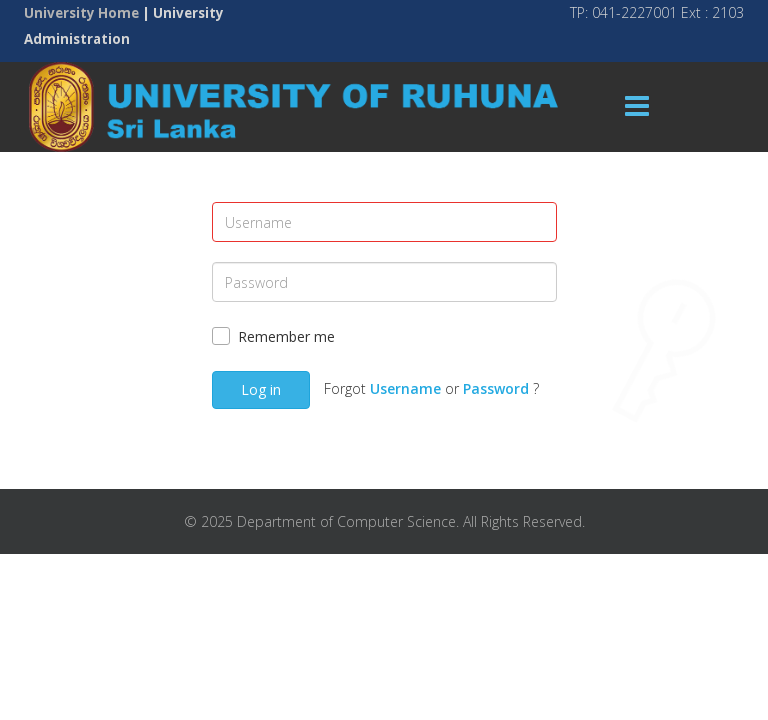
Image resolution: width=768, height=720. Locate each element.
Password (496, 388)
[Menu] (637, 107)
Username (405, 388)
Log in (261, 389)
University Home (81, 13)
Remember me (286, 336)
